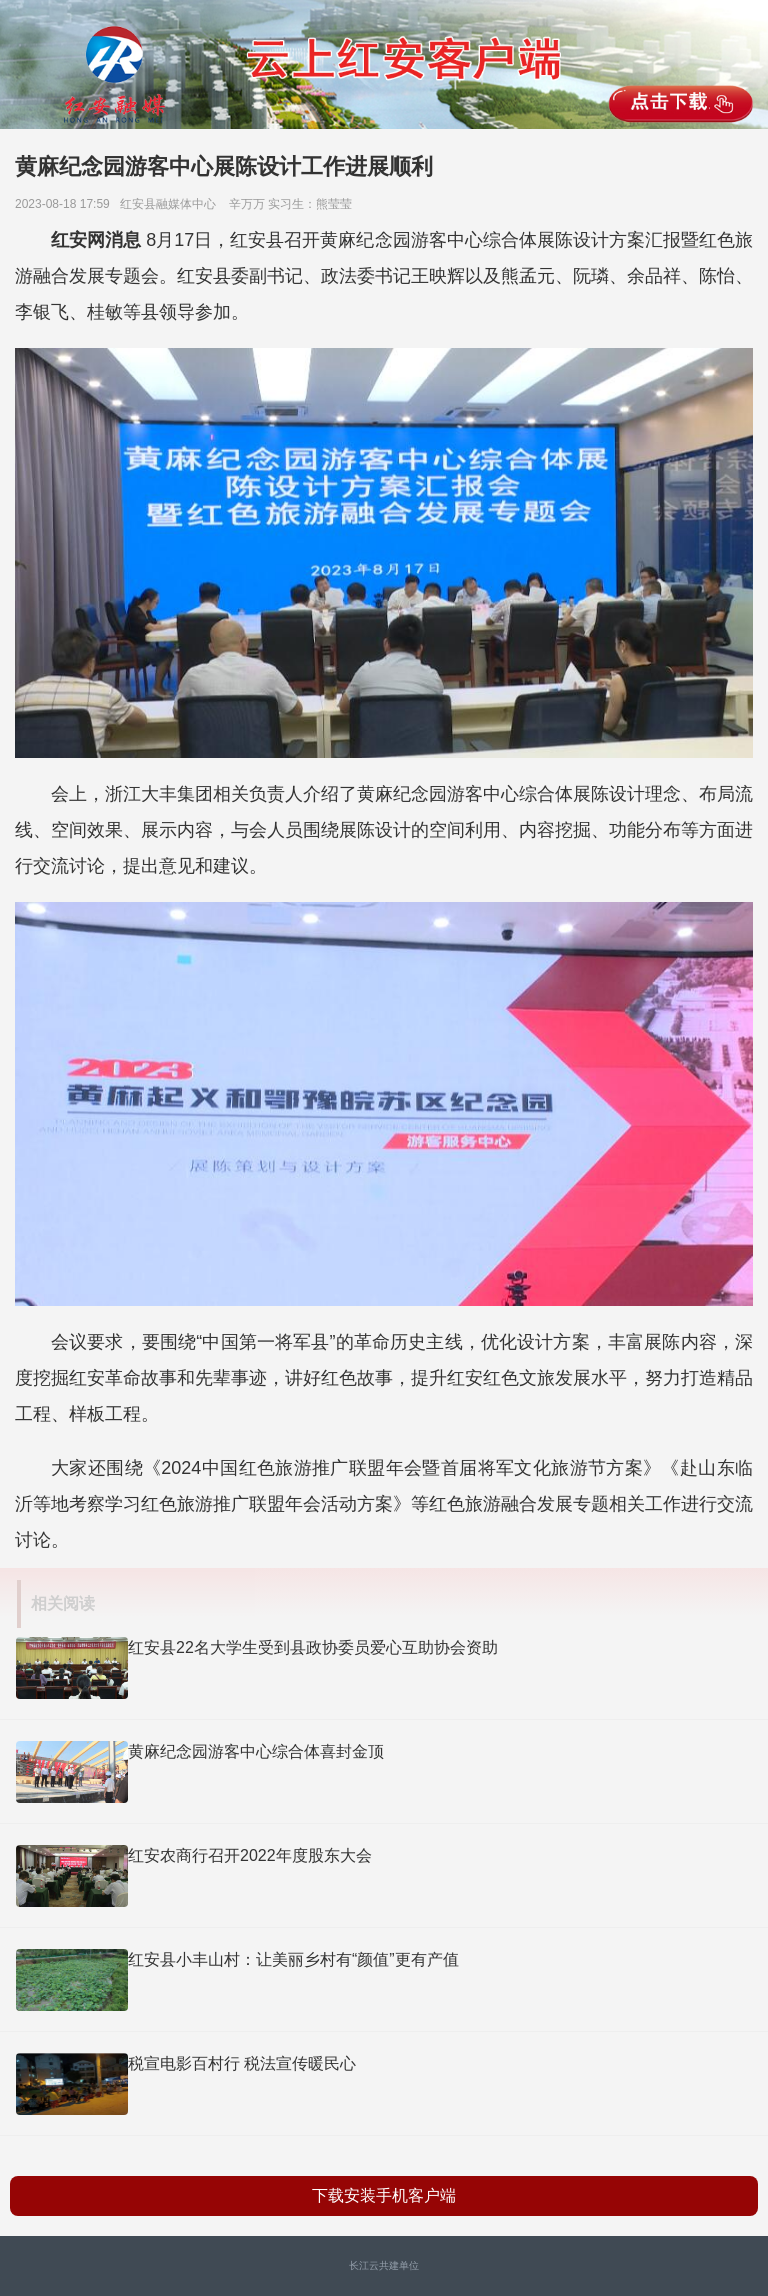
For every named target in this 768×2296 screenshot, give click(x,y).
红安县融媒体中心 (173, 204)
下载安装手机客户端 (384, 2195)
